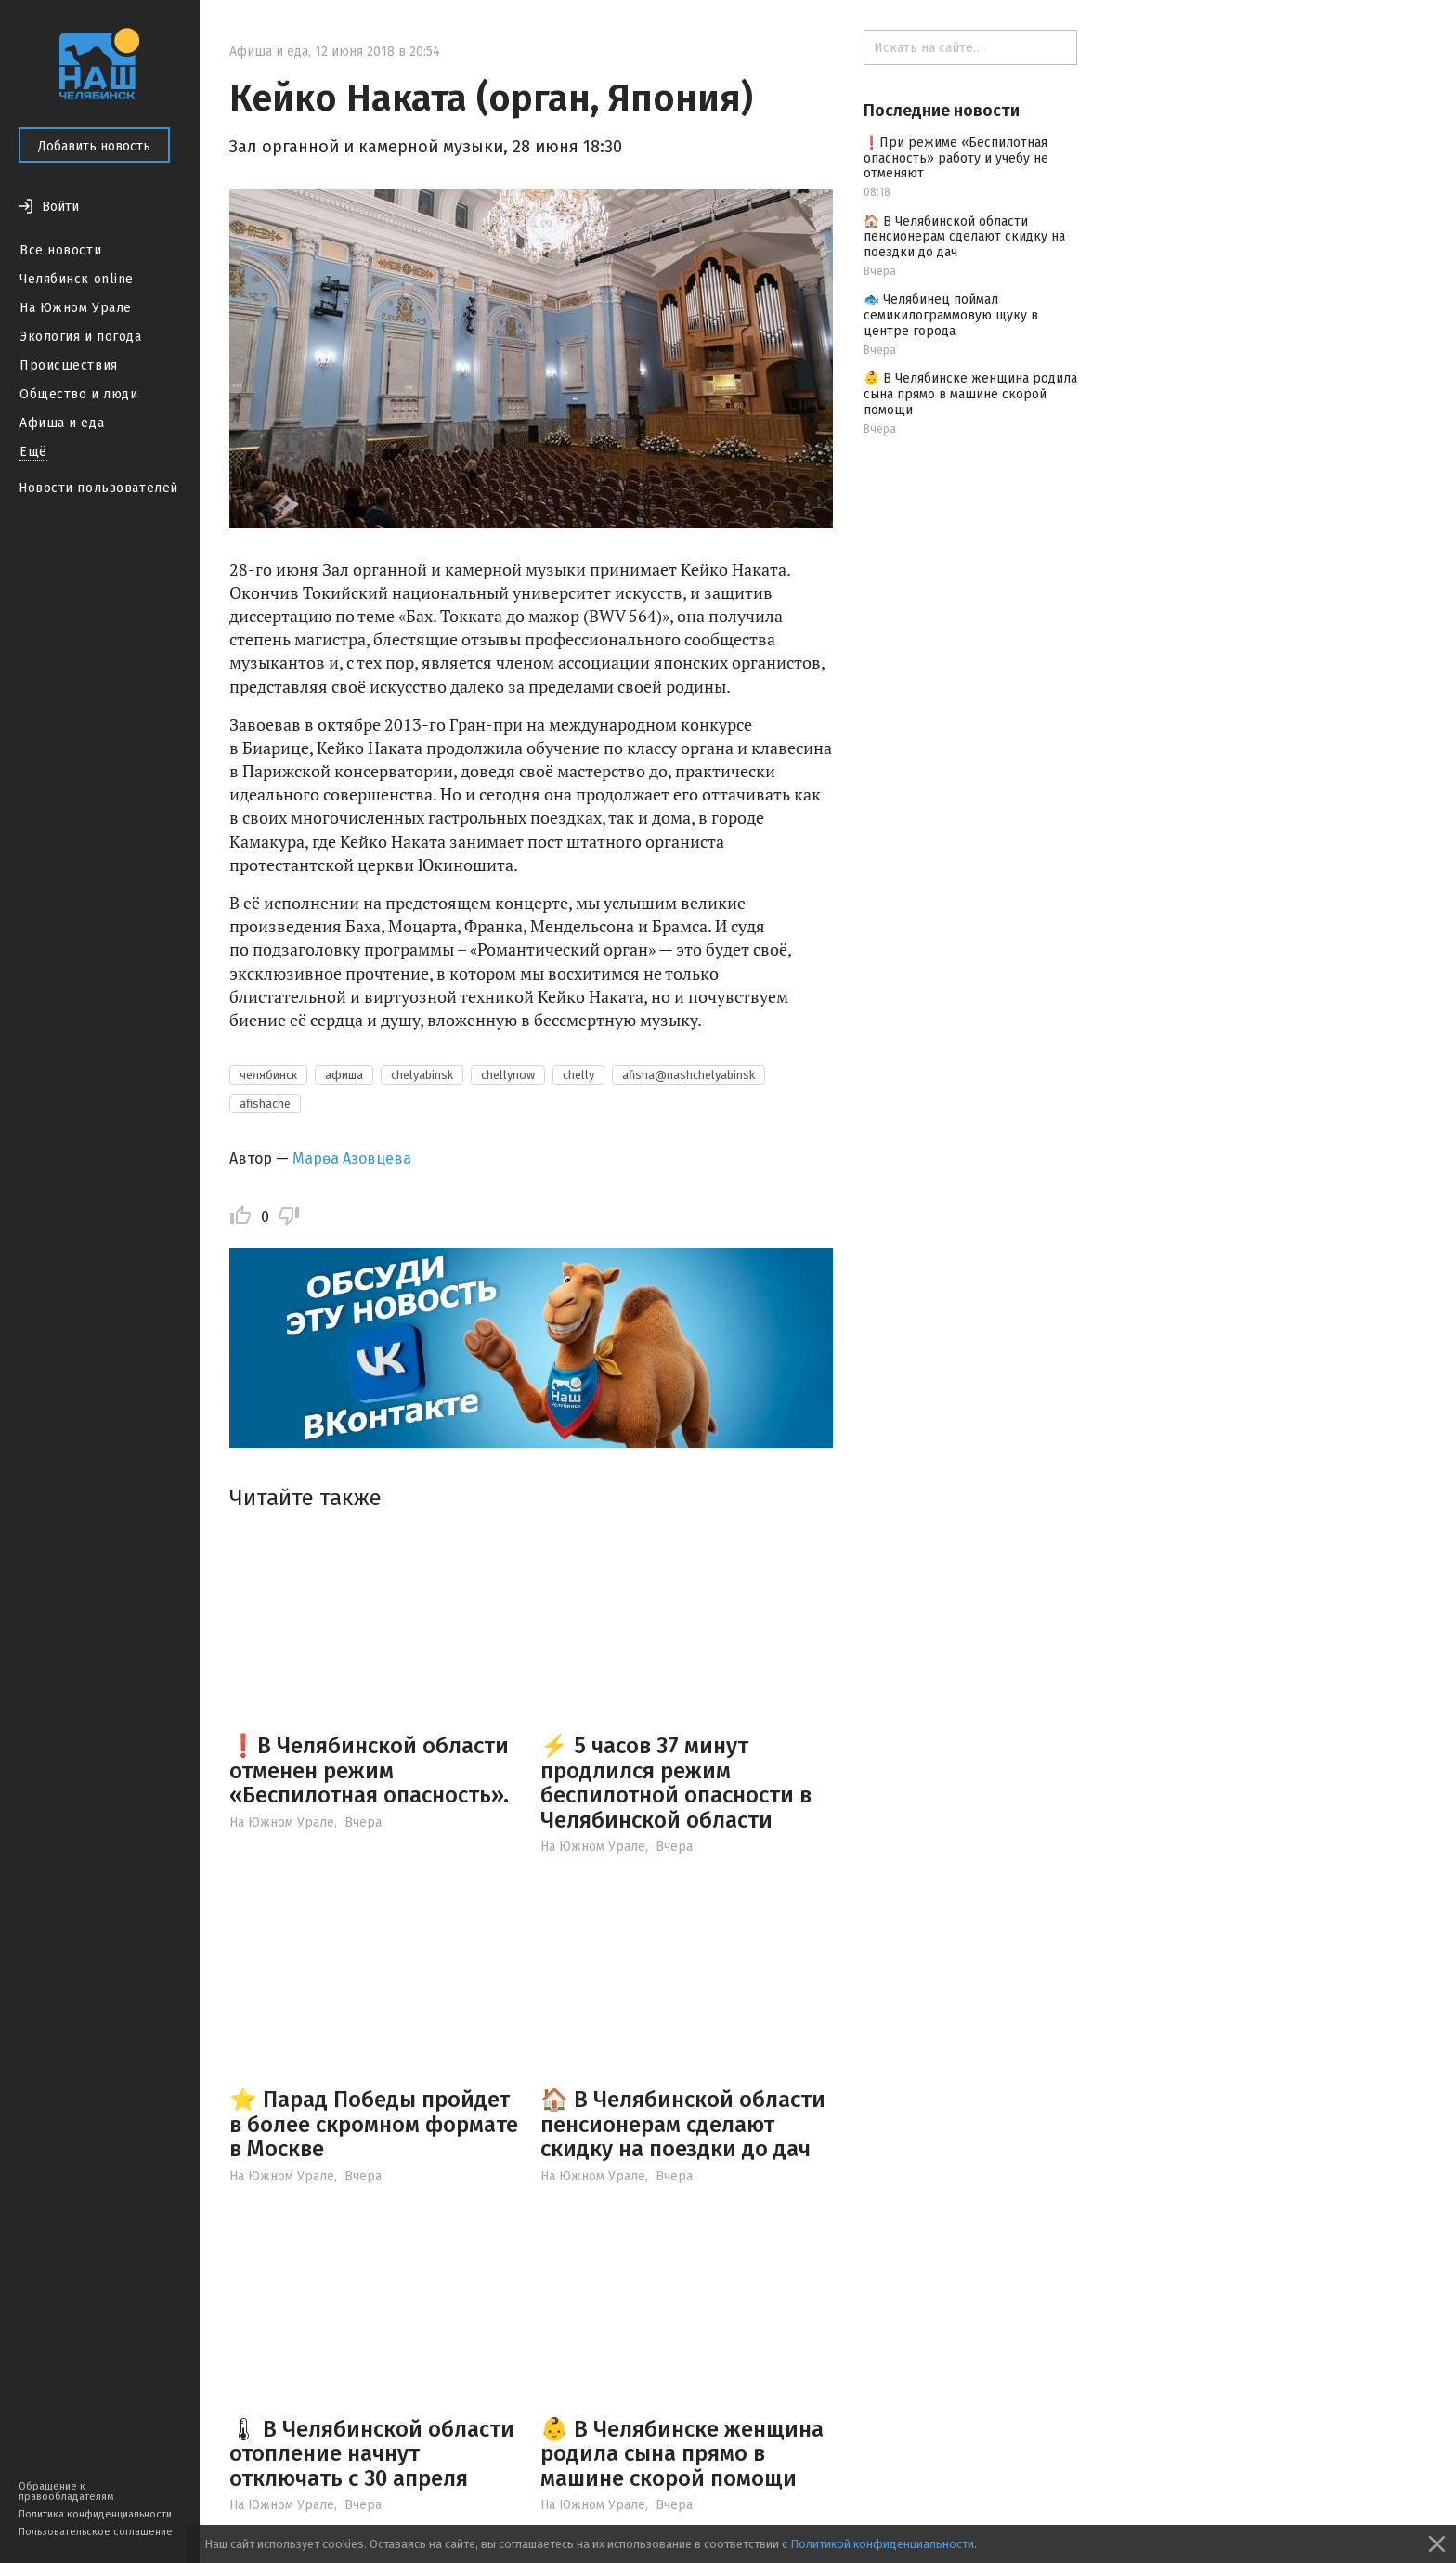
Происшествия (69, 365)
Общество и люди (78, 394)
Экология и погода (81, 337)
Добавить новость (94, 146)
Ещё (33, 452)
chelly (578, 1075)
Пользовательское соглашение (96, 2532)
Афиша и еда (62, 423)
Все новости (60, 250)
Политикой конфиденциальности (882, 2544)
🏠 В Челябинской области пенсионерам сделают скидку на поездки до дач (683, 2124)
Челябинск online (77, 279)
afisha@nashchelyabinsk (688, 1075)
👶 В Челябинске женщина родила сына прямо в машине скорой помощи (682, 2453)
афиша (344, 1075)
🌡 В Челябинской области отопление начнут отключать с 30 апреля (371, 2453)
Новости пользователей (98, 488)
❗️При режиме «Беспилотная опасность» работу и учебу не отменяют (956, 158)
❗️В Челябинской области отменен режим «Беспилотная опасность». (369, 1770)
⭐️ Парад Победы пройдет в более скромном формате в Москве (373, 2124)
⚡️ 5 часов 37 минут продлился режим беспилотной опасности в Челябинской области (676, 1782)
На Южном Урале (76, 308)
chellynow (508, 1075)
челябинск (268, 1075)
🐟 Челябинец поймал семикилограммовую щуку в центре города (951, 315)
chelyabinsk (422, 1075)
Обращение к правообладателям (66, 2491)
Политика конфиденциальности (95, 2514)
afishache (265, 1104)
